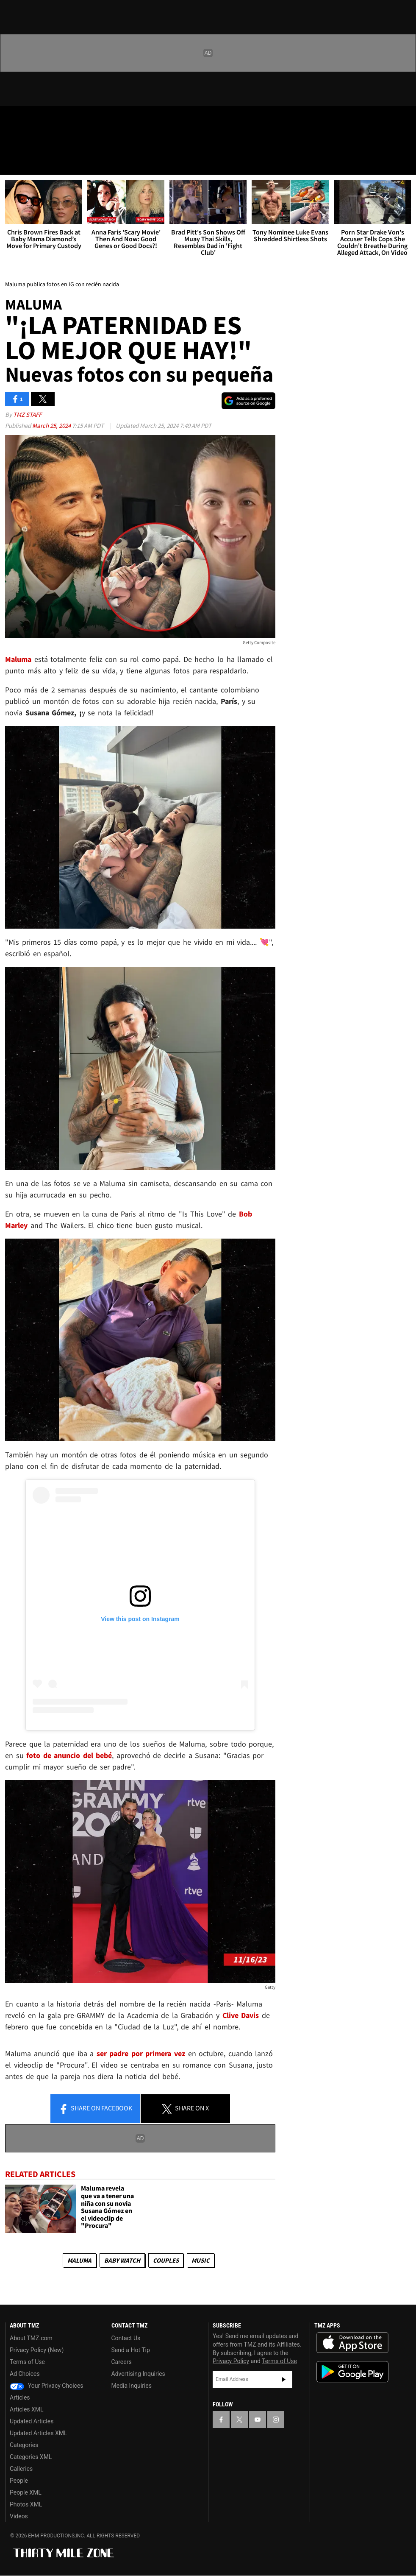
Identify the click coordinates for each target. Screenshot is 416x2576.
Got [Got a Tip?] (28, 142)
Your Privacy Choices (46, 2385)
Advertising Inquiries (138, 2373)
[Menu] (12, 163)
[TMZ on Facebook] (13, 119)
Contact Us (126, 2338)
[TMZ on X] (34, 119)
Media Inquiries (131, 2385)
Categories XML (31, 2456)
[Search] (404, 163)
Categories (24, 2445)
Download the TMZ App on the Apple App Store (352, 2342)
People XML (26, 2492)
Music (200, 2260)
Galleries (21, 2468)
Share (95, 2109)
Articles (20, 2397)
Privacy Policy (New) (37, 2350)
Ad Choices (25, 2373)
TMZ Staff (27, 414)
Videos (19, 2516)
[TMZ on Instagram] (74, 119)
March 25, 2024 (52, 425)
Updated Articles (31, 2421)
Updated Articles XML (38, 2433)
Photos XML (26, 2504)
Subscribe (283, 2379)
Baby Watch (122, 2260)
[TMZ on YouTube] (257, 2419)
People (19, 2480)
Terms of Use (27, 2361)
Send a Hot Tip (130, 2350)
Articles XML (27, 2409)
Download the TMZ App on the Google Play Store (352, 2372)
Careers (121, 2361)
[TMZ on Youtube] (54, 119)
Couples (166, 2260)
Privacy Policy (231, 2361)
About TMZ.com (31, 2338)
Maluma (79, 2260)
